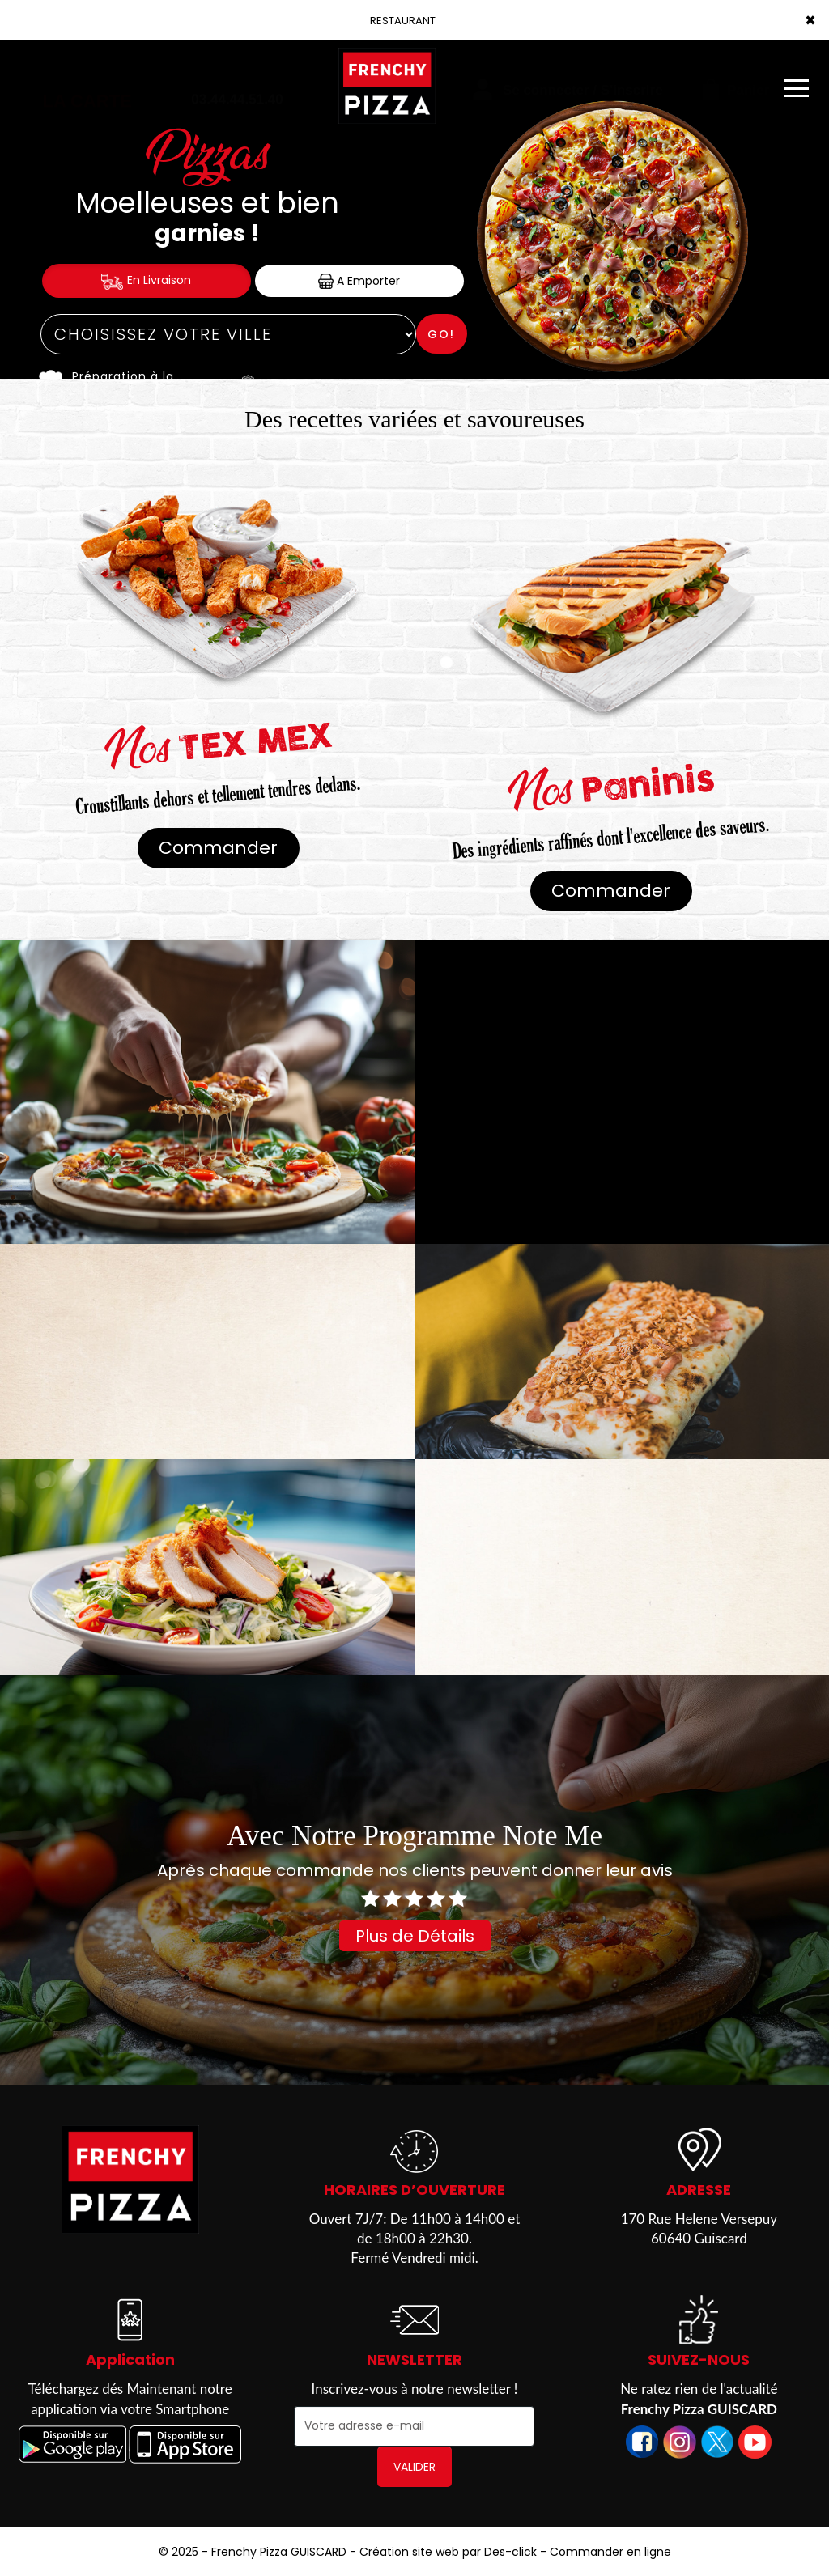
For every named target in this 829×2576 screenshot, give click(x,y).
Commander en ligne (610, 2552)
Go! (441, 334)
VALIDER (414, 2467)
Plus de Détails (414, 1936)
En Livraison (146, 280)
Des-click (510, 2552)
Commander (218, 847)
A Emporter (359, 281)
